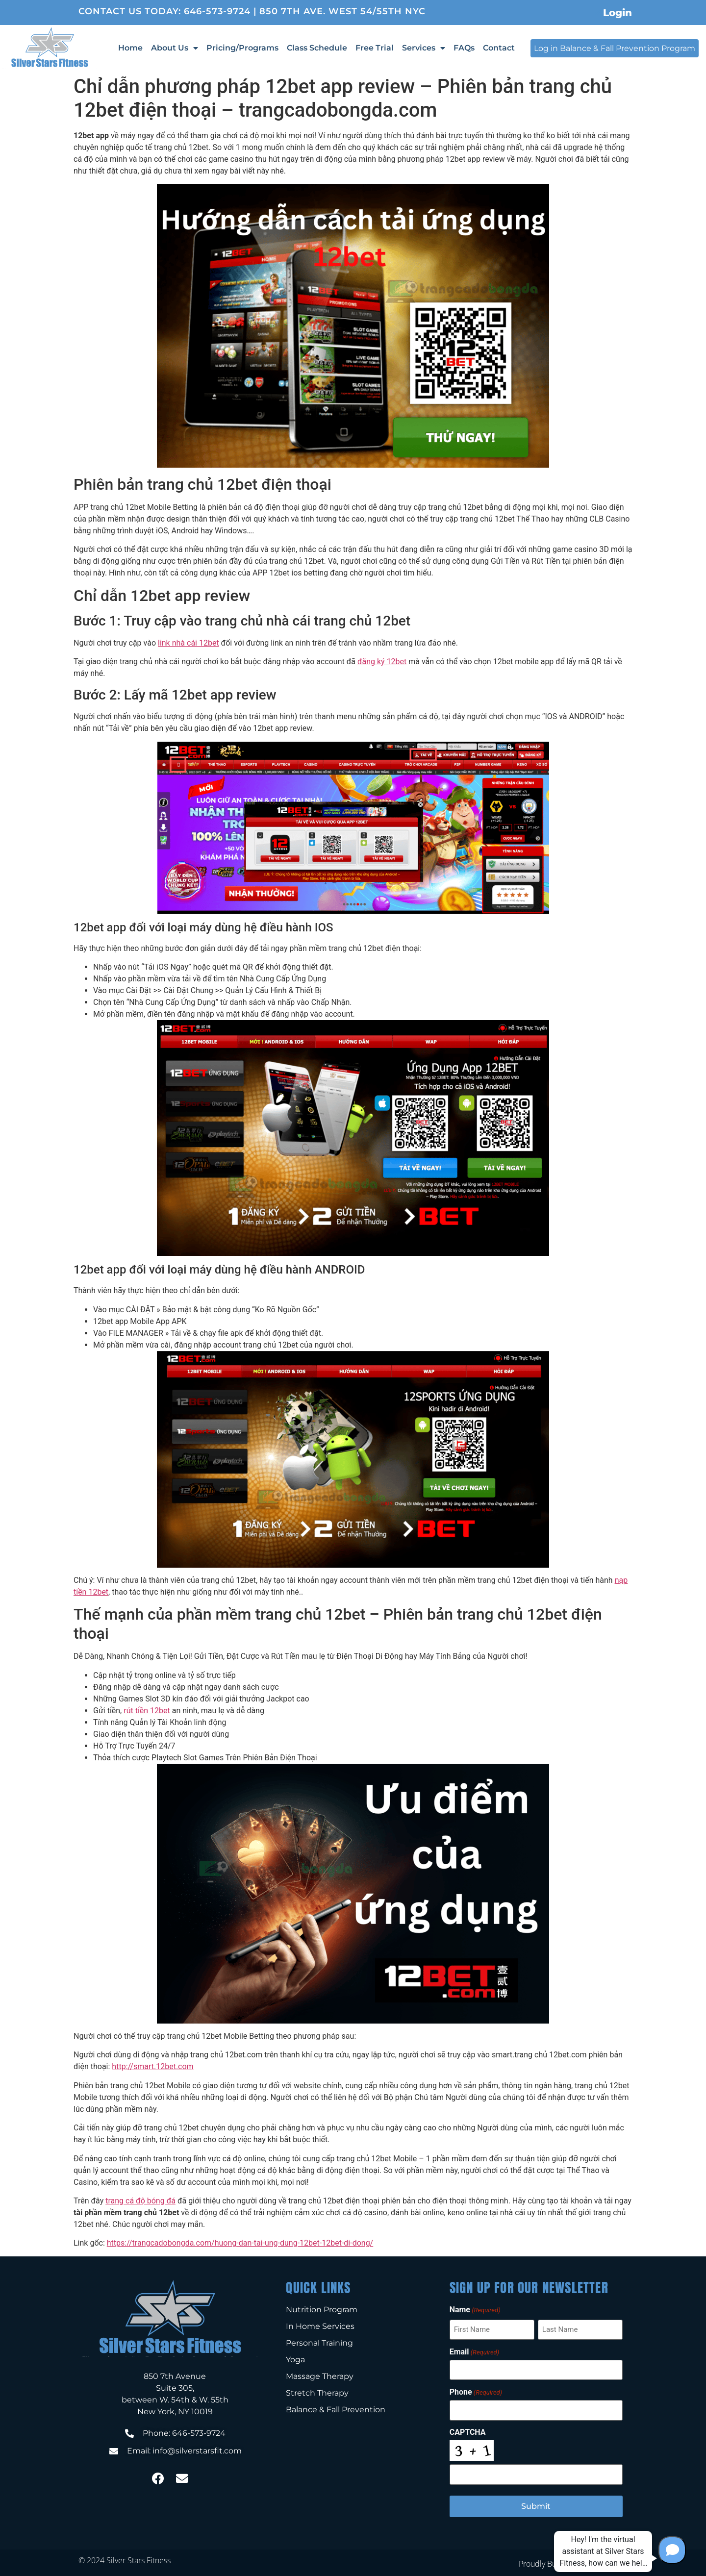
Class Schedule (317, 47)
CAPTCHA (468, 2431)
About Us (174, 48)
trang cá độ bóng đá (140, 2200)
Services (423, 48)
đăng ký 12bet (381, 661)
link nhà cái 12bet (188, 643)
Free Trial (374, 47)
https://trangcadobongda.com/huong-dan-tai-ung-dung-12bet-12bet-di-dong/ (240, 2243)
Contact (499, 47)
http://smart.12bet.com (152, 2066)
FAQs (464, 47)
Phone (476, 2391)
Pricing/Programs (242, 47)
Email (474, 2351)
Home (130, 47)
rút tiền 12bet (147, 1710)
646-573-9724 (217, 11)
